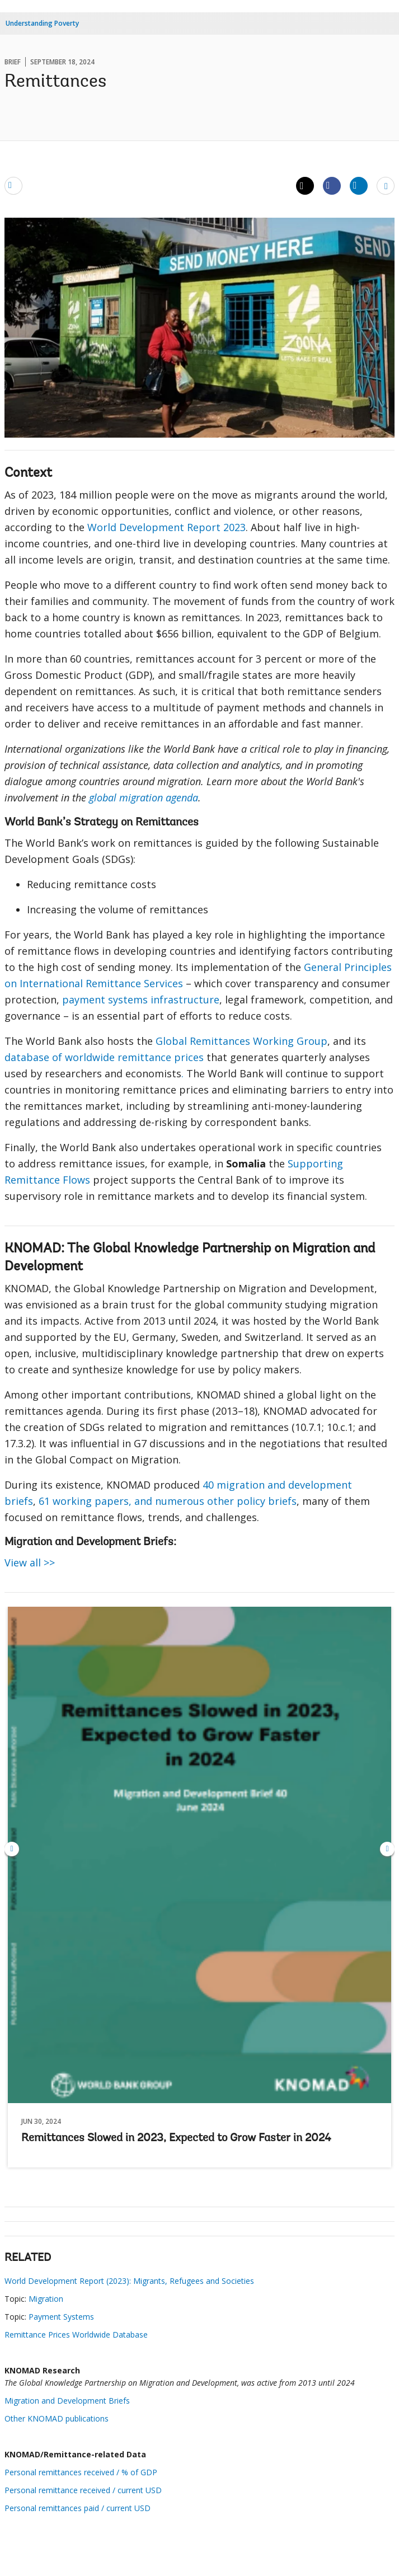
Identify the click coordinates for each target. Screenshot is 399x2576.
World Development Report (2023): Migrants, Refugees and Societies (129, 2280)
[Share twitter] (305, 185)
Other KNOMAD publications (56, 2418)
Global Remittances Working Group (241, 1041)
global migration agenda (143, 797)
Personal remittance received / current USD (83, 2490)
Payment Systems (61, 2316)
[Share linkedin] (359, 185)
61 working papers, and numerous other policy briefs (168, 1501)
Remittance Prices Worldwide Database (76, 2334)
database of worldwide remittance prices (104, 1057)
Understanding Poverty (42, 23)
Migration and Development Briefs (67, 2400)
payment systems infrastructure (140, 999)
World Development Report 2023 (166, 527)
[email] (13, 185)
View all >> (29, 1562)
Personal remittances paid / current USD (77, 2508)
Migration (46, 2298)
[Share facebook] (332, 185)
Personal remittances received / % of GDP (80, 2472)
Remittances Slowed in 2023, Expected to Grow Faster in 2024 (176, 2138)
